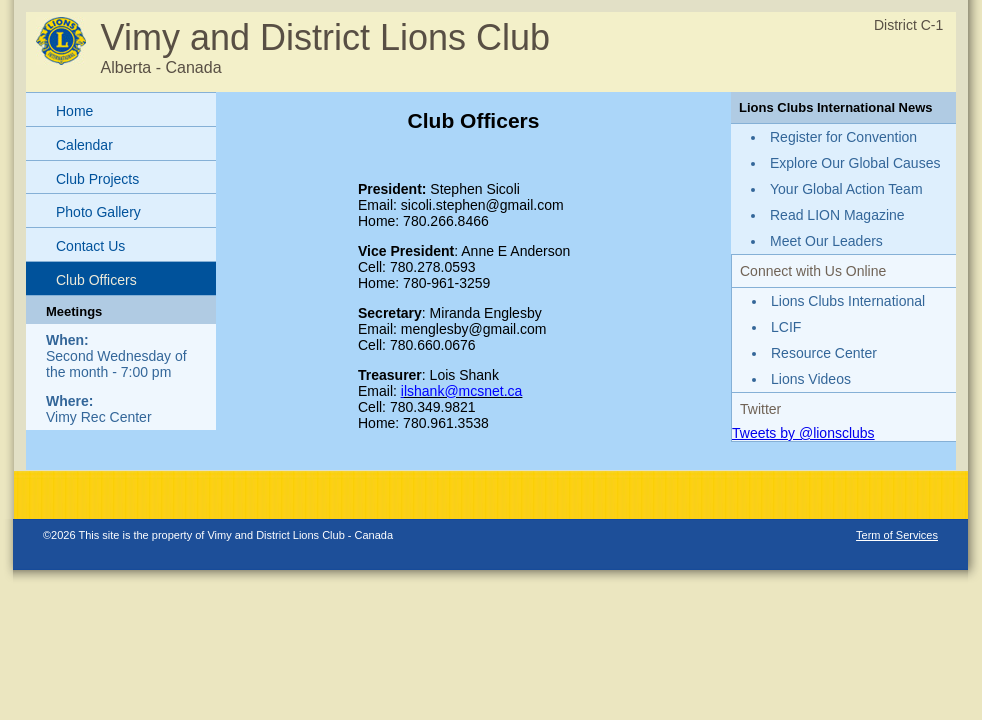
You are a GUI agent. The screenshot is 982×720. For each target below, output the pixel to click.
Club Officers (96, 280)
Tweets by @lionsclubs (803, 433)
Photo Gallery (98, 212)
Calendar (84, 145)
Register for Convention (843, 137)
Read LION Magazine (837, 215)
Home (74, 111)
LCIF (786, 327)
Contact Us (90, 246)
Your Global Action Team (846, 189)
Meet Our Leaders (826, 241)
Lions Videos (811, 379)
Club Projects (97, 179)
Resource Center (824, 353)
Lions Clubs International (848, 301)
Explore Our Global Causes (855, 163)
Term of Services (897, 535)
